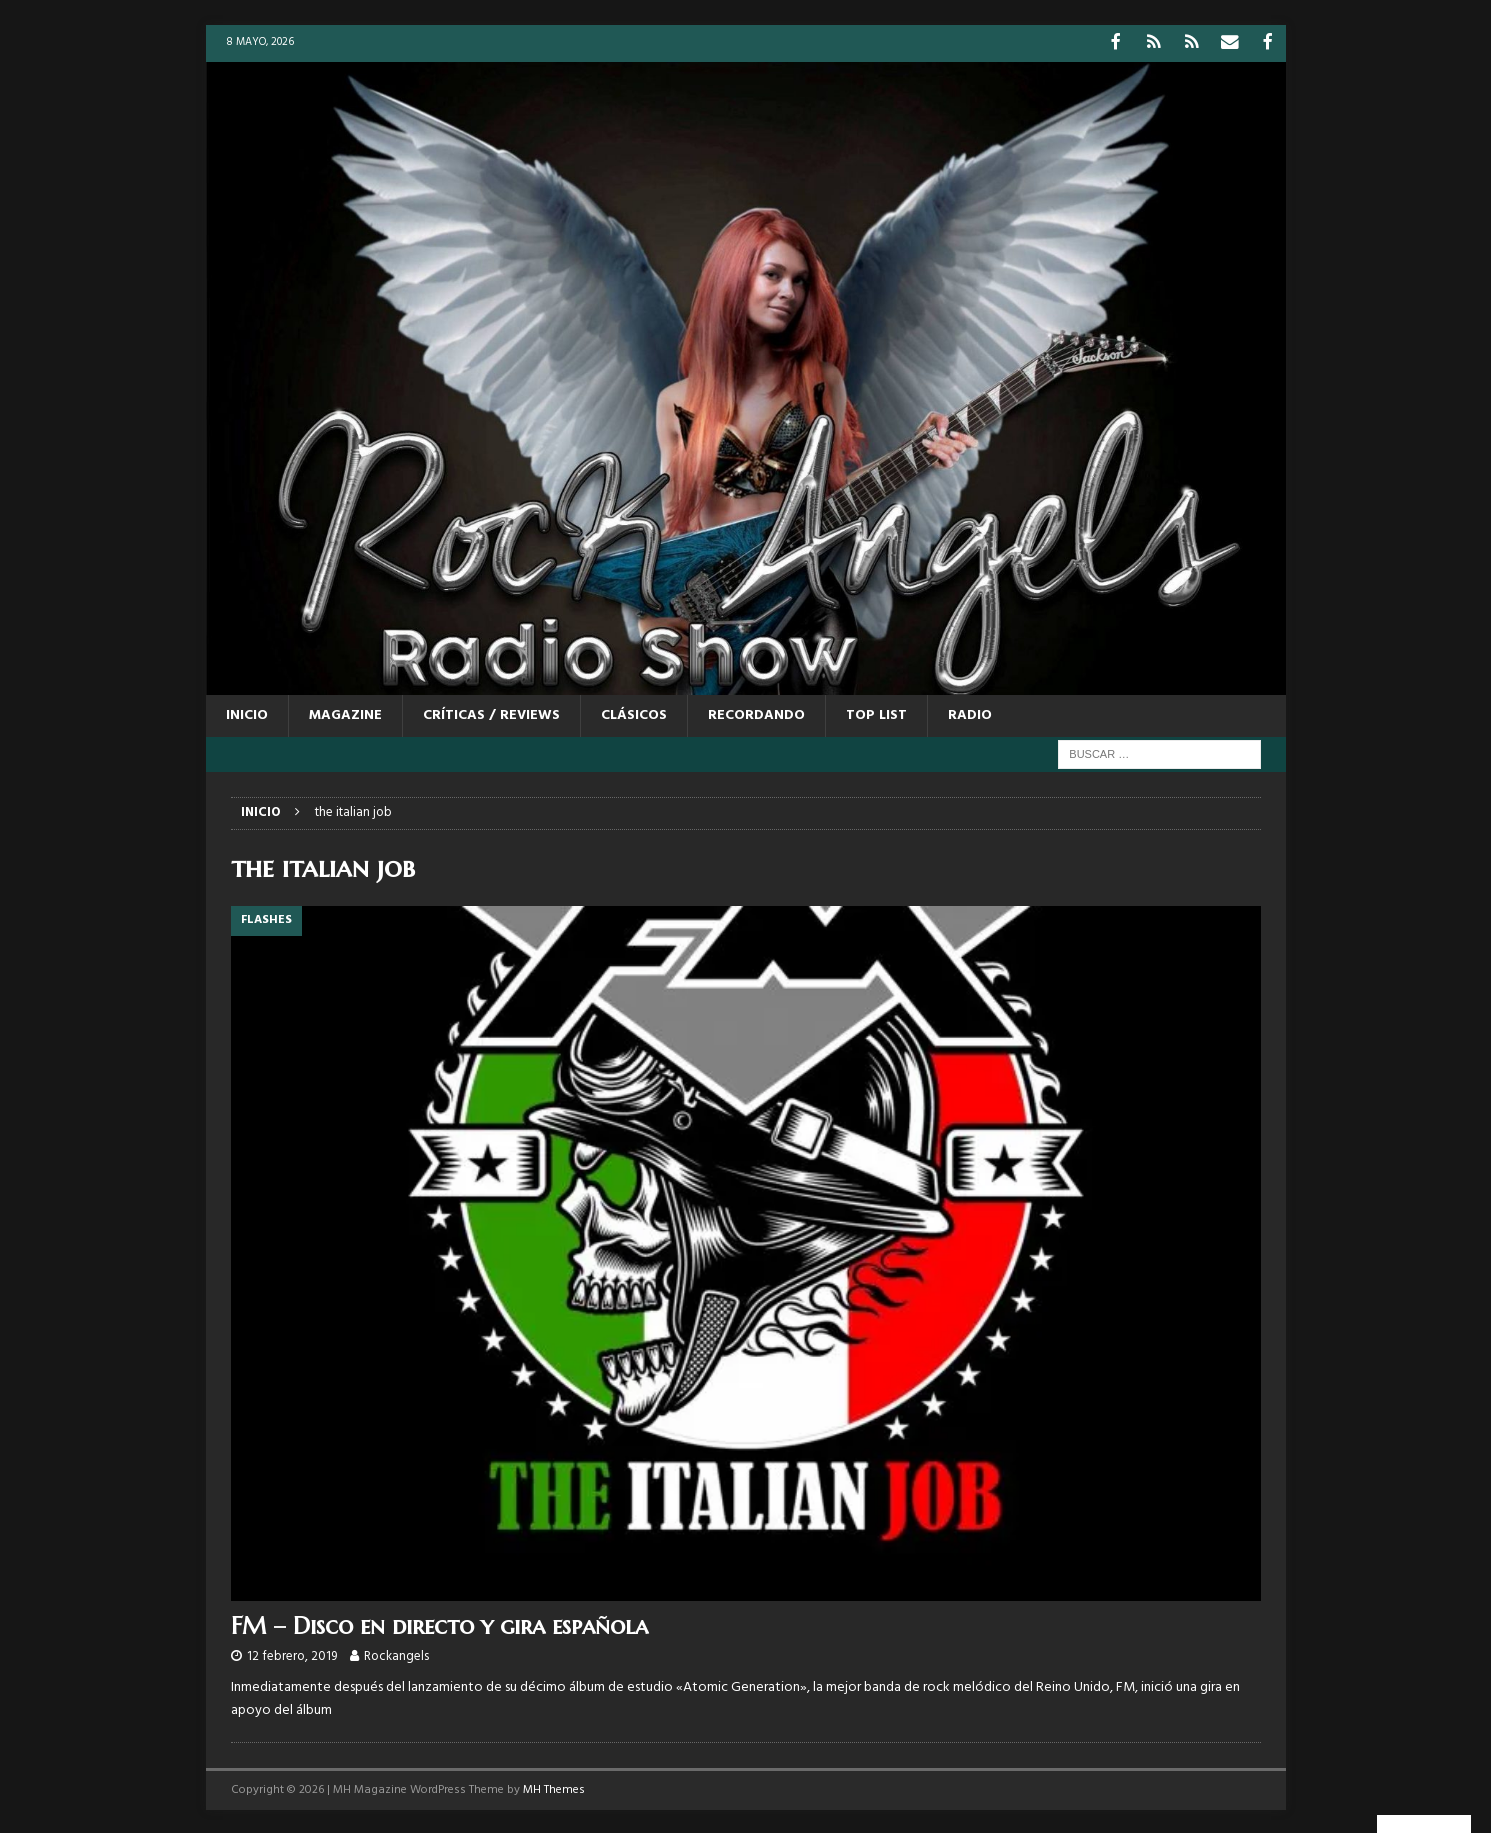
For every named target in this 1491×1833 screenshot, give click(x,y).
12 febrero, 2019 (292, 1654)
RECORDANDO (756, 713)
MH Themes (554, 1788)
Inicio (247, 713)
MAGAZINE (345, 713)
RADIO (970, 713)
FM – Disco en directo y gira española (439, 1624)
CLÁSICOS (634, 713)
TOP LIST (876, 713)
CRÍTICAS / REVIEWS (491, 713)
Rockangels (396, 1654)
